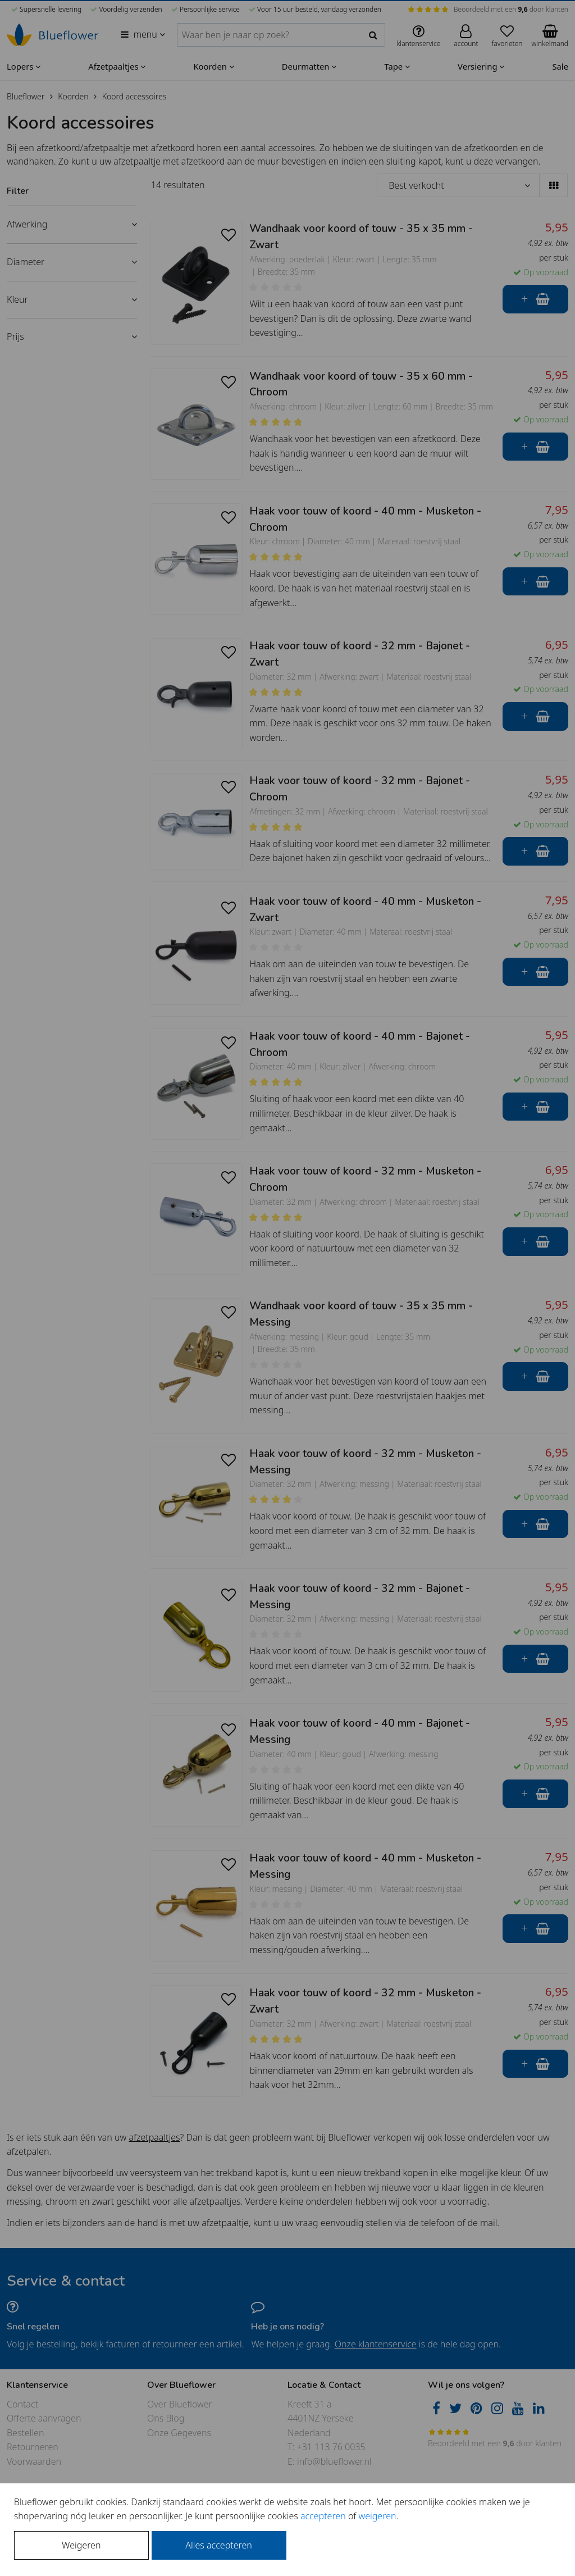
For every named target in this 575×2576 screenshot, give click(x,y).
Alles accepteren (218, 2545)
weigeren (377, 2516)
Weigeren (81, 2545)
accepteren (323, 2516)
